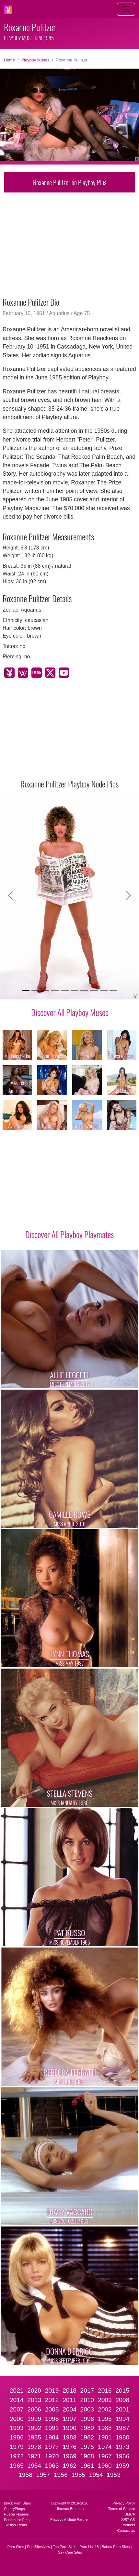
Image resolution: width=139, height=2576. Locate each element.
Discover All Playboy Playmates (69, 1234)
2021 (17, 2390)
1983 (69, 2437)
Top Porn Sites (64, 2547)
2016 (105, 2390)
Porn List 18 (89, 2547)
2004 (69, 2409)
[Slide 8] (94, 990)
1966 (122, 2456)
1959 (122, 2465)
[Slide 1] (25, 990)
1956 (61, 2474)
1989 (87, 2427)
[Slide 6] (74, 990)
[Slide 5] (64, 990)
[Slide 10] (113, 990)
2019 (52, 2390)
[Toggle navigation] (126, 9)
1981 (105, 2437)
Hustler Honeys (16, 2514)
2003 (87, 2409)
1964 (34, 2465)
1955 (78, 2474)
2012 (52, 2400)
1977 (52, 2446)
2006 (34, 2409)
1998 (52, 2418)
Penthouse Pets (16, 2520)
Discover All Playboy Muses (69, 1012)
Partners (128, 2525)
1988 (105, 2427)
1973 (122, 2446)
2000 (17, 2418)
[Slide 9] (104, 990)
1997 (69, 2418)
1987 (122, 2427)
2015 (122, 2390)
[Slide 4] (55, 990)
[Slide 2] (35, 990)
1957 (43, 2474)
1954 (96, 2474)
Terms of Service (121, 2509)
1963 (52, 2465)
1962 (69, 2465)
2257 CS (128, 2520)
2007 (17, 2409)
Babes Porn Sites (116, 2547)
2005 (52, 2409)
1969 (69, 2456)
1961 (87, 2465)
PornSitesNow (38, 2547)
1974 (105, 2446)
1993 (17, 2427)
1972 (17, 2456)
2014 (17, 2400)
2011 (69, 2400)
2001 (122, 2409)
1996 (87, 2418)
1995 (105, 2418)
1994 (122, 2418)
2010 (87, 2400)
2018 (69, 2390)
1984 (52, 2437)
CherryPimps (14, 2509)
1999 (34, 2418)
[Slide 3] (45, 990)
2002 (105, 2409)
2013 (34, 2400)
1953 (114, 2474)
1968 (87, 2456)
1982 (87, 2437)
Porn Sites (15, 2547)
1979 (17, 2446)
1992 (34, 2427)
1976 (69, 2446)
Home (9, 60)
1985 (34, 2437)
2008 (122, 2400)
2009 (105, 2400)
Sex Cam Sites (70, 2552)
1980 (122, 2437)
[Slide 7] (84, 990)
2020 (34, 2390)
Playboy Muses (35, 60)
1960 (105, 2465)
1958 (25, 2474)
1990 (69, 2427)
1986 (17, 2437)
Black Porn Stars (17, 2503)
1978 (34, 2446)
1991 (52, 2427)
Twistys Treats (15, 2525)
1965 (17, 2465)
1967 (105, 2456)
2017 (87, 2390)
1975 (87, 2446)
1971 (34, 2456)
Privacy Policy (123, 2503)
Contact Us (126, 2530)
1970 (52, 2456)
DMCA (129, 2514)
